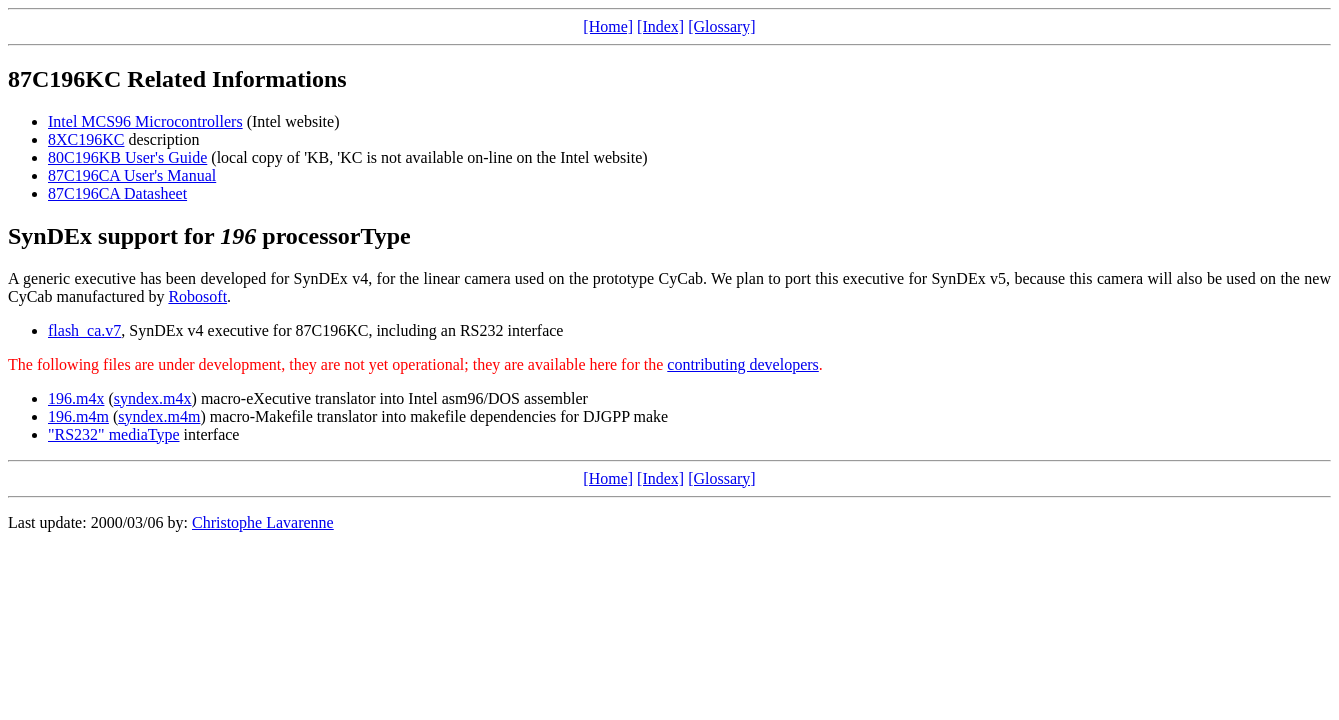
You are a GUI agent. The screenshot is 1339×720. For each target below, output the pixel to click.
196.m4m (78, 416)
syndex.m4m (159, 416)
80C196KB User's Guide (127, 157)
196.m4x (76, 398)
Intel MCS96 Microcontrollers (145, 121)
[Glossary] (722, 26)
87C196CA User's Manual (132, 175)
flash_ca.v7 (84, 330)
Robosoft (197, 296)
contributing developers (743, 364)
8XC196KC (86, 139)
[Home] (608, 26)
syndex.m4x (153, 398)
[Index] (660, 26)
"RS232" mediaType (113, 434)
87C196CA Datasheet (117, 193)
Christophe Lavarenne (263, 522)
